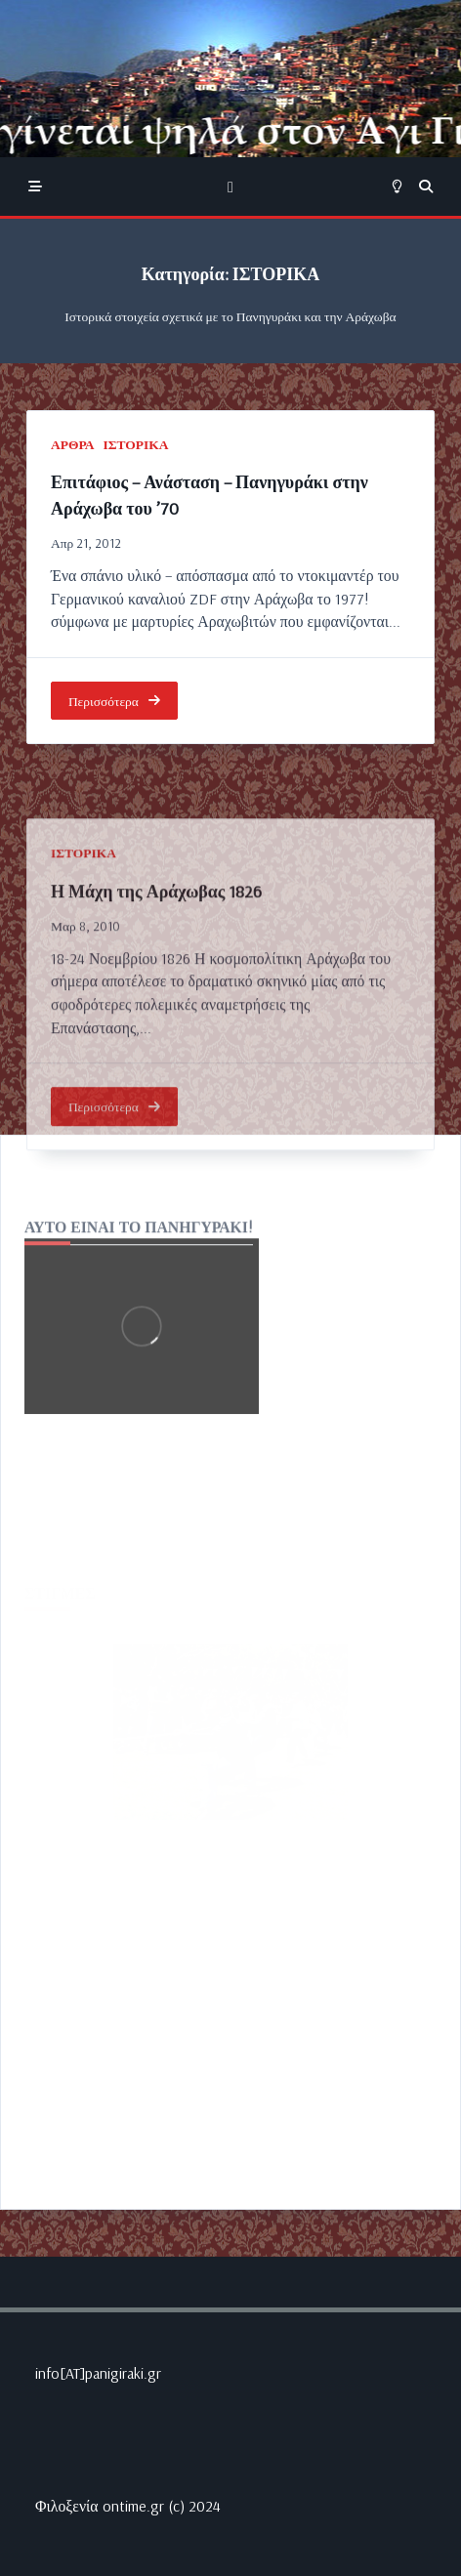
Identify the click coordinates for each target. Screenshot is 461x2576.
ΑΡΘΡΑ (73, 444)
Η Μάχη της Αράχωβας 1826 (156, 1010)
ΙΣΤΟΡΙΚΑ (136, 444)
